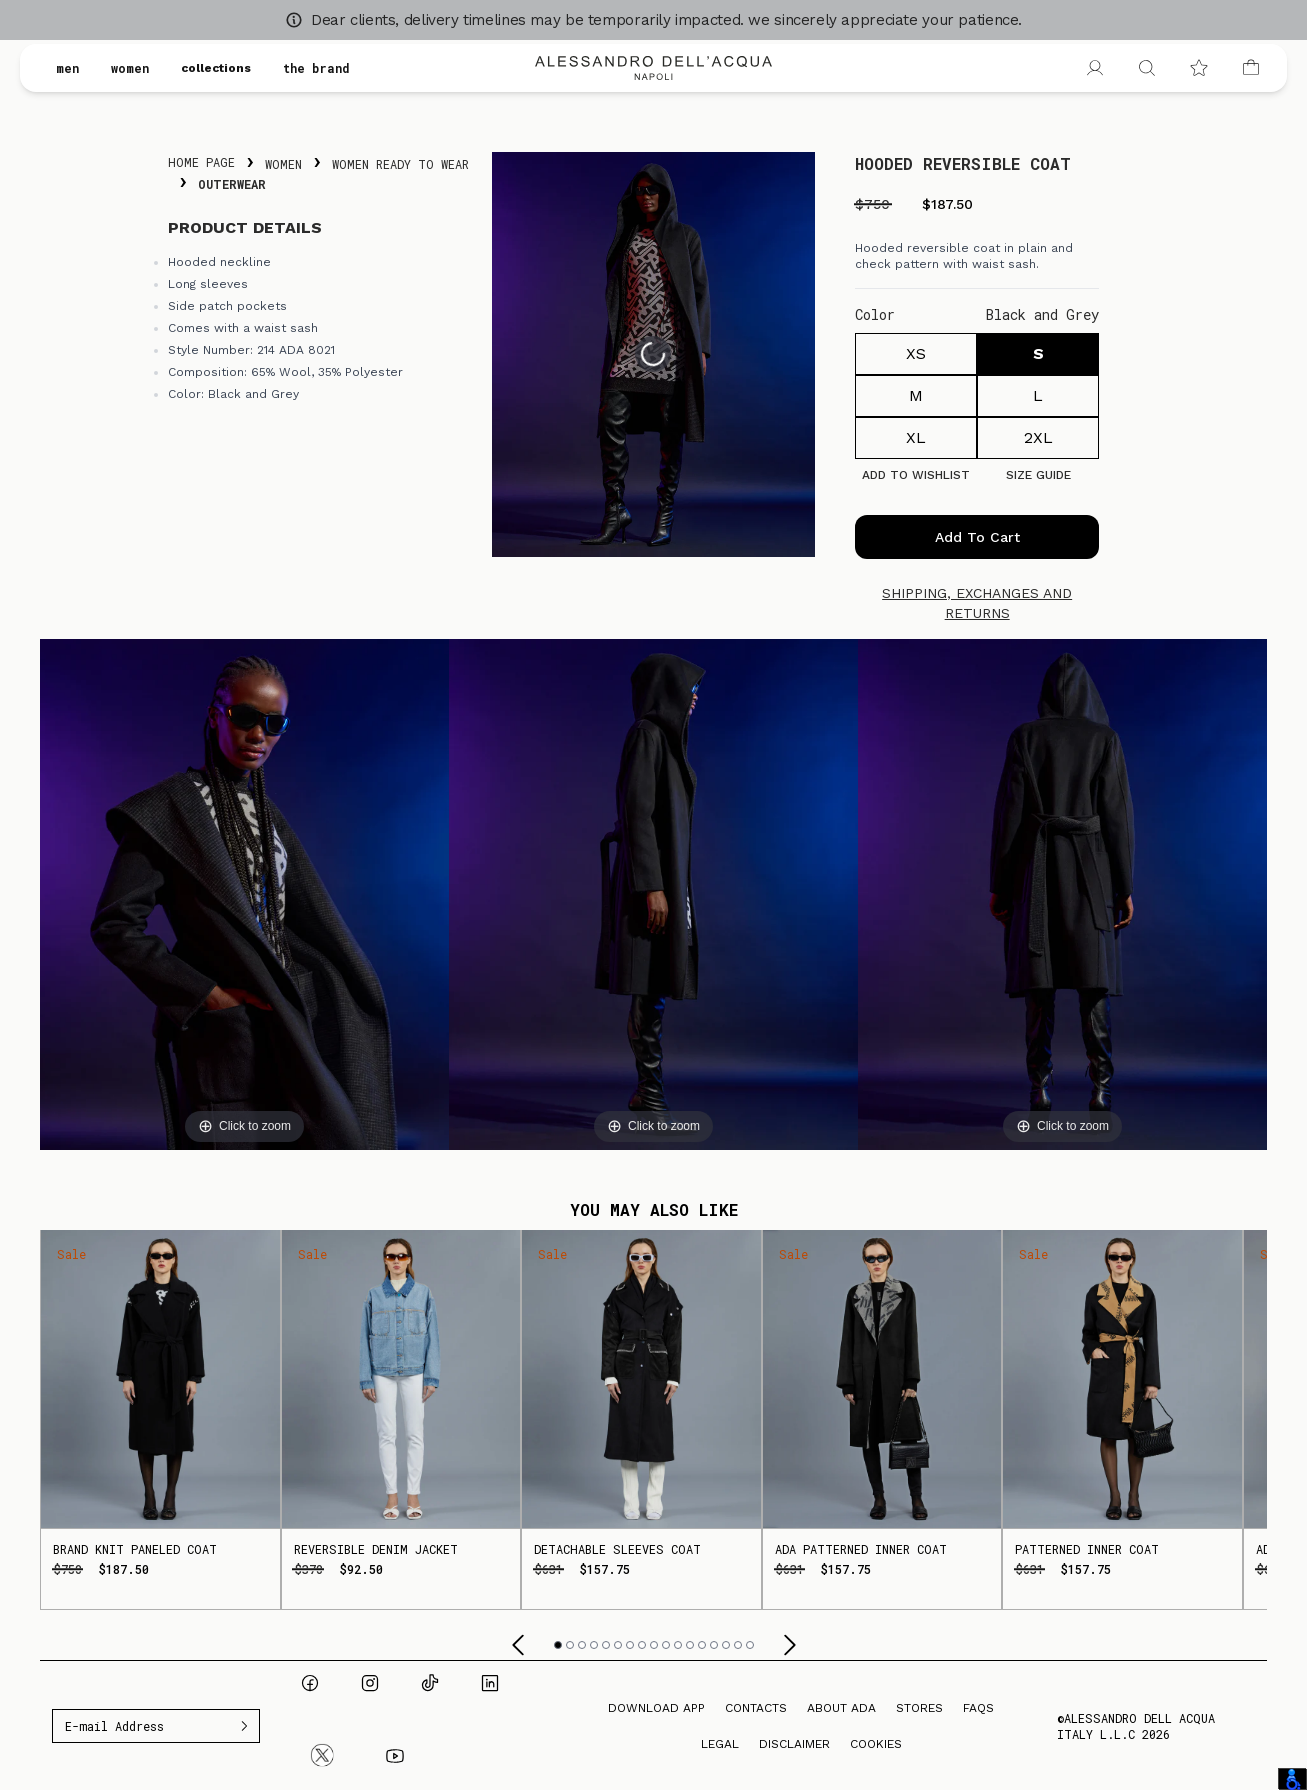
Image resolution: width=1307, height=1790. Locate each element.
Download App (656, 1708)
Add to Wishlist (916, 475)
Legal (720, 1744)
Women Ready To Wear (400, 164)
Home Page (201, 162)
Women (283, 164)
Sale (71, 1254)
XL (916, 437)
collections (216, 68)
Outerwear (232, 184)
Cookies (876, 1744)
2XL (1038, 437)
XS (916, 353)
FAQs (978, 1708)
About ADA (841, 1708)
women (130, 68)
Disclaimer (794, 1744)
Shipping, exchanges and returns (977, 603)
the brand (316, 68)
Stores (919, 1708)
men (67, 68)
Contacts (756, 1708)
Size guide (1038, 475)
